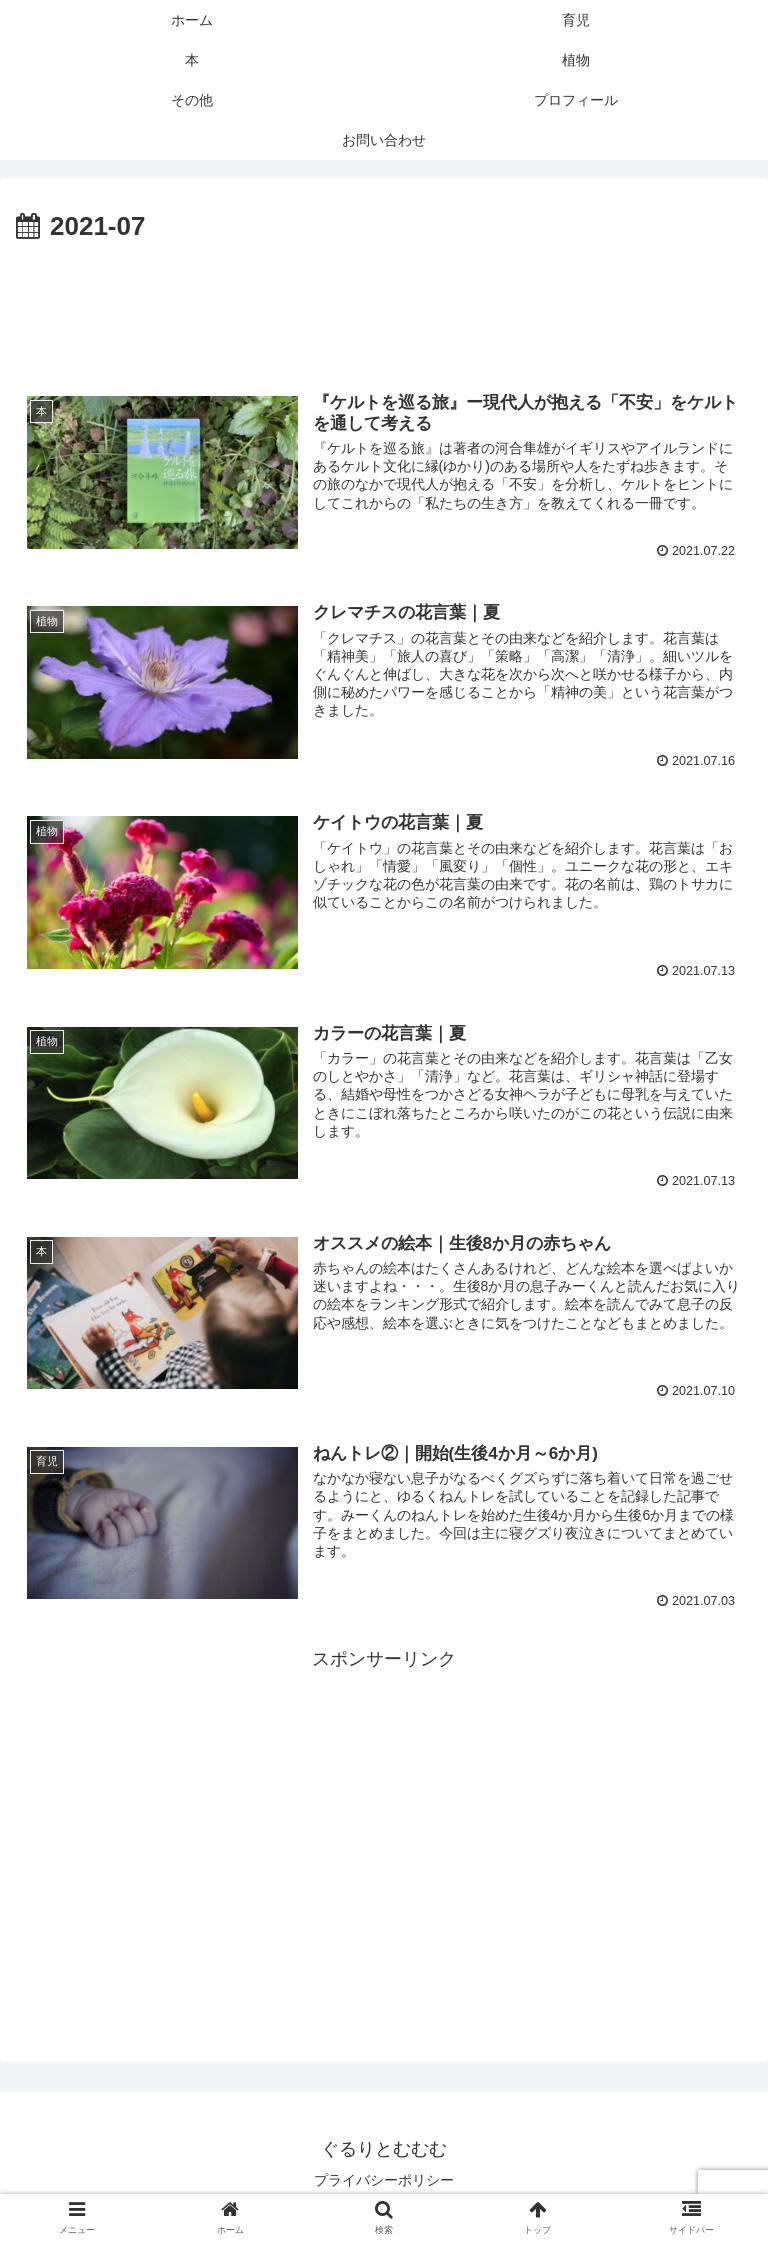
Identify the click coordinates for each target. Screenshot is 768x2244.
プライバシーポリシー (384, 2180)
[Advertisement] (384, 305)
